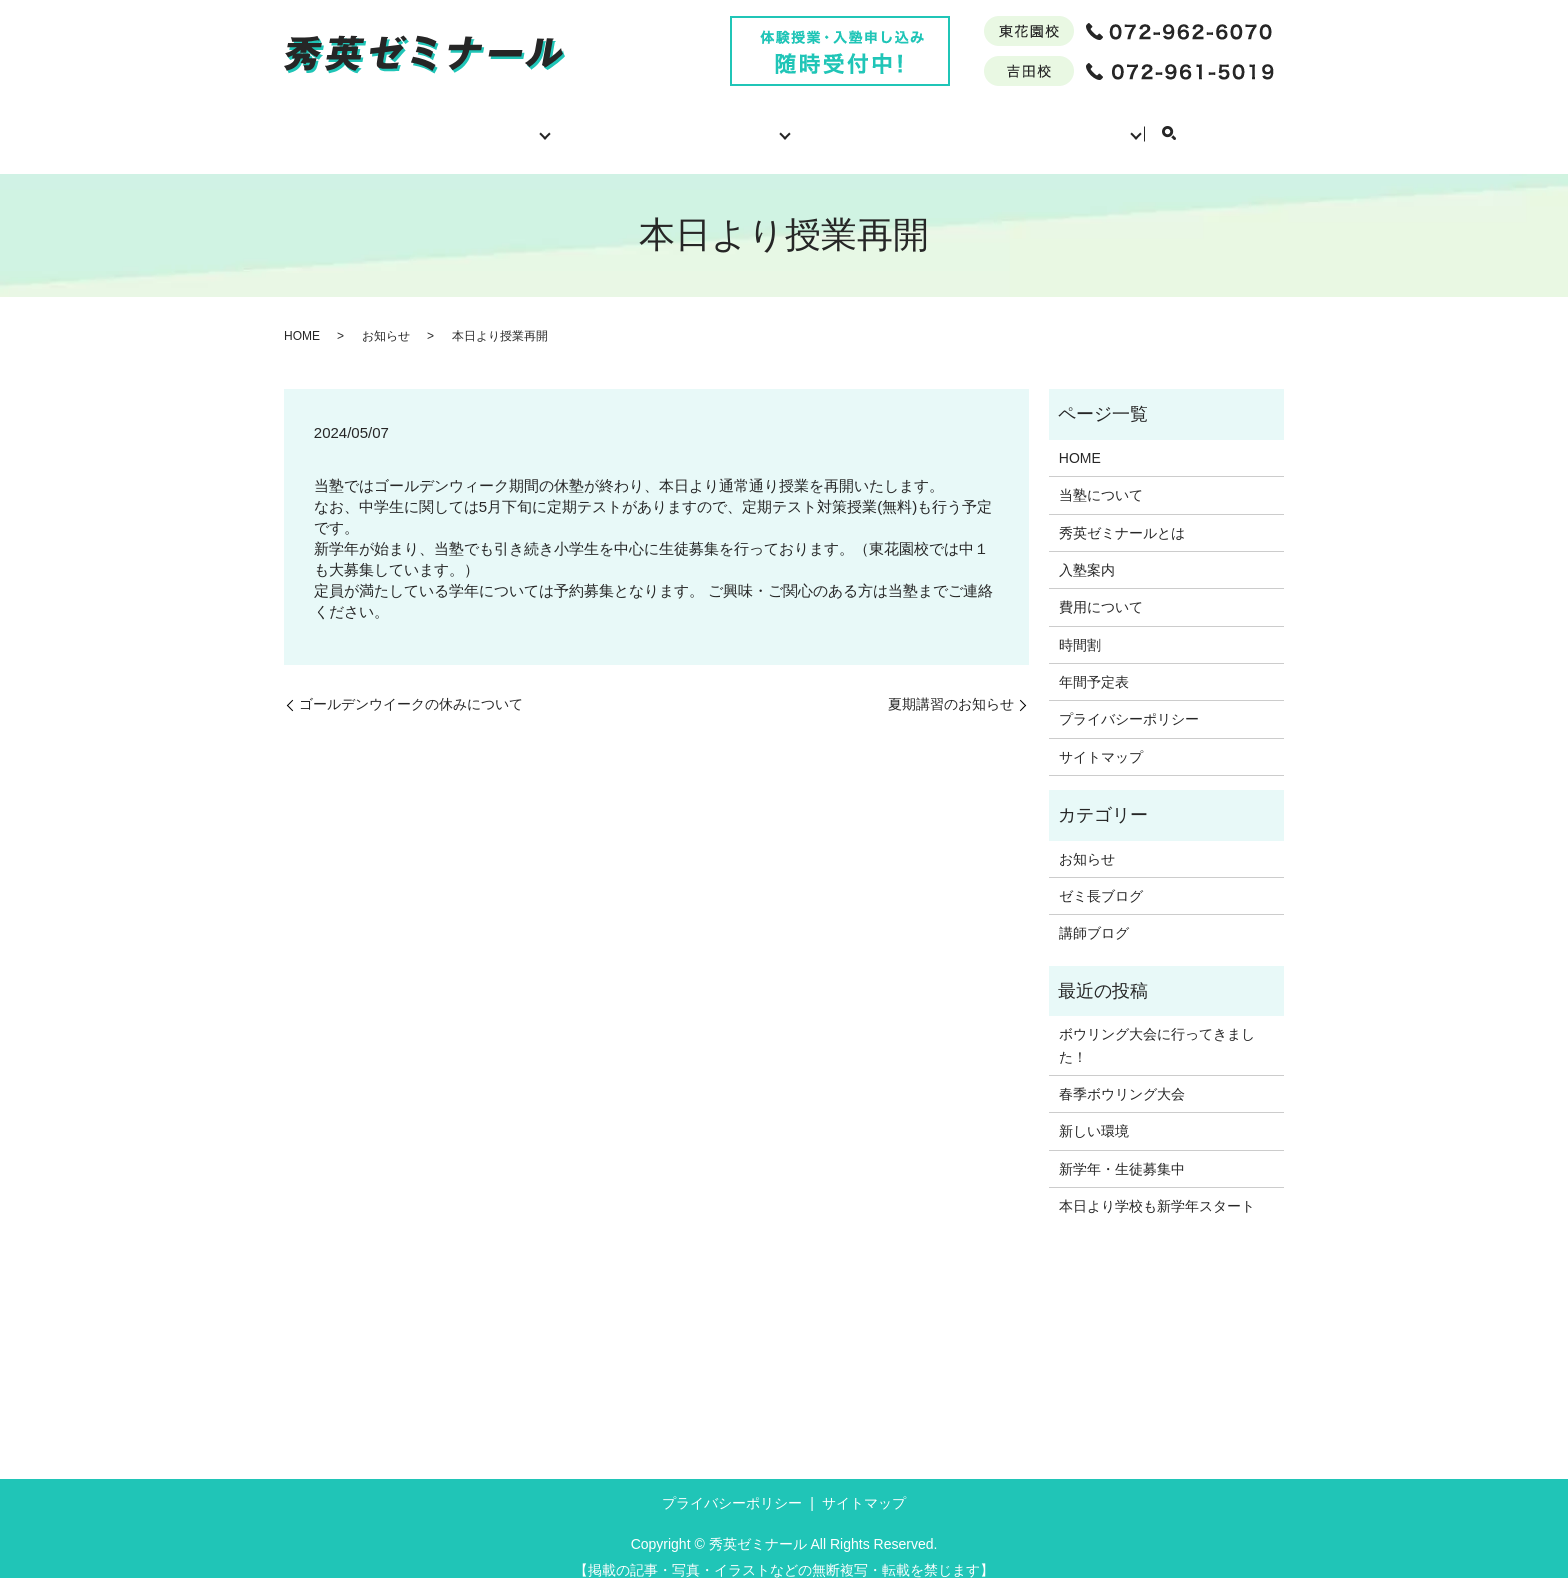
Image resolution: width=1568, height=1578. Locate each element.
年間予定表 (1079, 123)
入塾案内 (743, 123)
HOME (337, 123)
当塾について (450, 123)
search (1252, 125)
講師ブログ (1094, 914)
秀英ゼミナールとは (601, 123)
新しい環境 (1094, 1112)
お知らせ (386, 317)
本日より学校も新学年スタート (1157, 1187)
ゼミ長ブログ (1101, 877)
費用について (859, 123)
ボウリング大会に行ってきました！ (1157, 1026)
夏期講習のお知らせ (951, 685)
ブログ (1185, 123)
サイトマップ (1101, 738)
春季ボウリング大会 (1122, 1075)
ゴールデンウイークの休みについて (411, 685)
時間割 (972, 123)
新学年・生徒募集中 (1122, 1150)
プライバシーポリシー (1129, 700)
